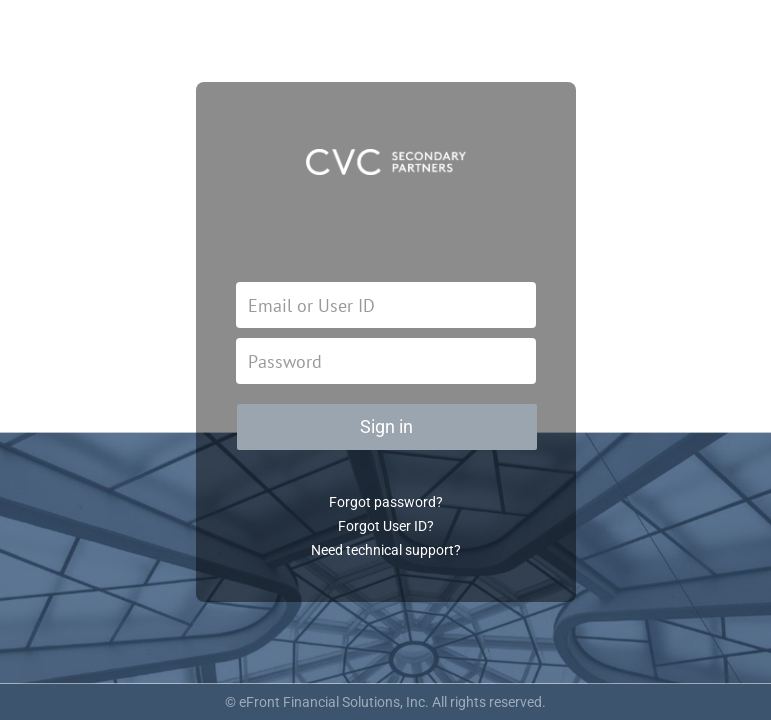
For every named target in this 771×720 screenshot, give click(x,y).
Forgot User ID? (386, 526)
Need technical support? (386, 550)
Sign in (386, 426)
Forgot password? (386, 502)
